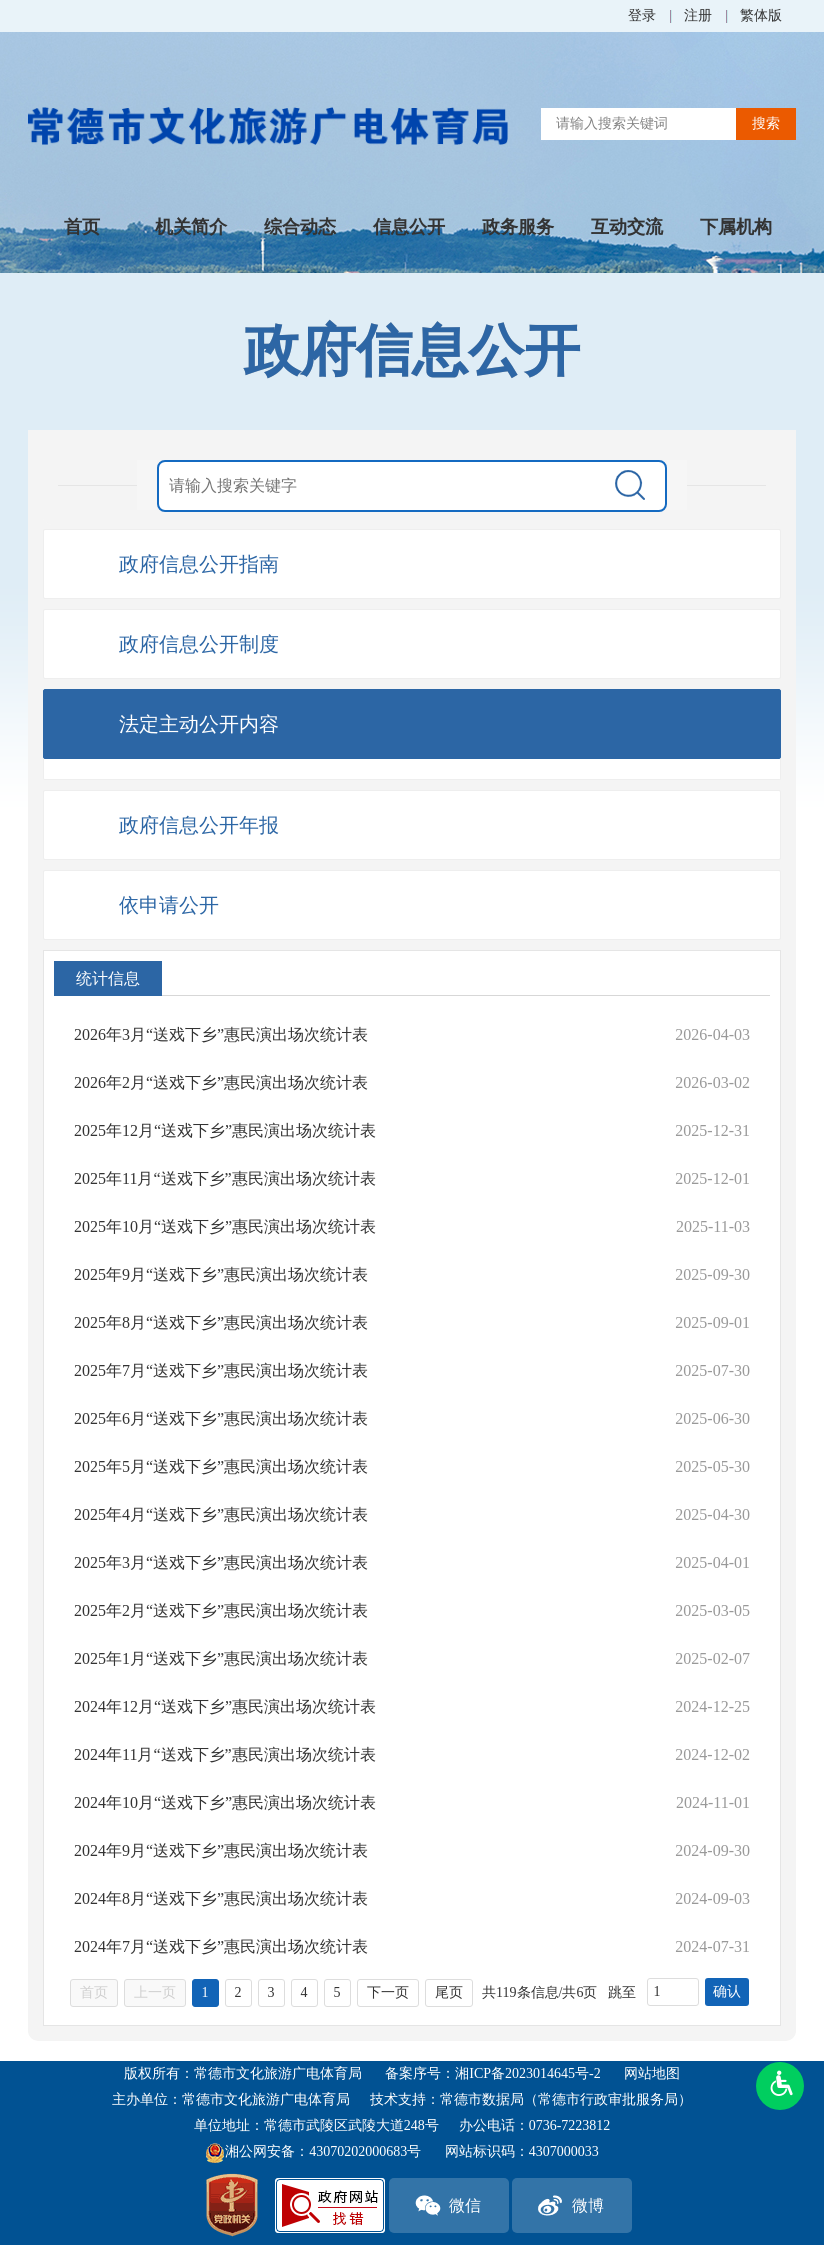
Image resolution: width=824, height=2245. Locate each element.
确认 (727, 1991)
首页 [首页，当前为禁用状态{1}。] (94, 1992)
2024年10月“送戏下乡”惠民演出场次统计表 (225, 1802)
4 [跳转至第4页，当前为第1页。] (304, 1992)
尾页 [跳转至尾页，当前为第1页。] (449, 1992)
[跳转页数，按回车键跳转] (673, 1992)
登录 (642, 15)
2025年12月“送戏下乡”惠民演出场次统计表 (225, 1130)
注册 (698, 15)
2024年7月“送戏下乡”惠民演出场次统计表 (221, 1946)
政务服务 (518, 227)
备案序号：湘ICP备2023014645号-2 (492, 2073)
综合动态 (300, 227)
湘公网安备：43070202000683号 (313, 2153)
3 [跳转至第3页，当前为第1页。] (271, 1992)
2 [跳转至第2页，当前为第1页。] (238, 1992)
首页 (82, 227)
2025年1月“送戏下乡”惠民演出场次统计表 (221, 1658)
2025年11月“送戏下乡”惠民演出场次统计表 (225, 1178)
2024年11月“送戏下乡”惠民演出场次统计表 (225, 1754)
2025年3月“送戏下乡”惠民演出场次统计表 (221, 1562)
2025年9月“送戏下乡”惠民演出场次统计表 (221, 1274)
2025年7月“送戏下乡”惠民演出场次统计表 (221, 1370)
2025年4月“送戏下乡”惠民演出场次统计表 (221, 1514)
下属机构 (736, 227)
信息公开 (409, 227)
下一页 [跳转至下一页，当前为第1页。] (388, 1992)
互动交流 (627, 227)
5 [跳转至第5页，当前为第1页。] (337, 1992)
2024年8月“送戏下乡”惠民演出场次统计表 (221, 1898)
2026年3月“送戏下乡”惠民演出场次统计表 (221, 1034)
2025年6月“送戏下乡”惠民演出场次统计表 (221, 1418)
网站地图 (652, 2073)
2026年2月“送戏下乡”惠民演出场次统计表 (221, 1082)
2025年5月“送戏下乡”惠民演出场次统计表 (221, 1466)
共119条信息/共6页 (539, 1992)
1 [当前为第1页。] (205, 1992)
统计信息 (108, 978)
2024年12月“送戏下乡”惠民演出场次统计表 (225, 1706)
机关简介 (191, 227)
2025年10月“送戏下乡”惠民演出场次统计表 (225, 1226)
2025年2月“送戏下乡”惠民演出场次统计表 (221, 1610)
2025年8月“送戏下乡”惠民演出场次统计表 (221, 1322)
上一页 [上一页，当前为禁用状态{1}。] (155, 1992)
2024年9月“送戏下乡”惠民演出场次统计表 (221, 1850)
